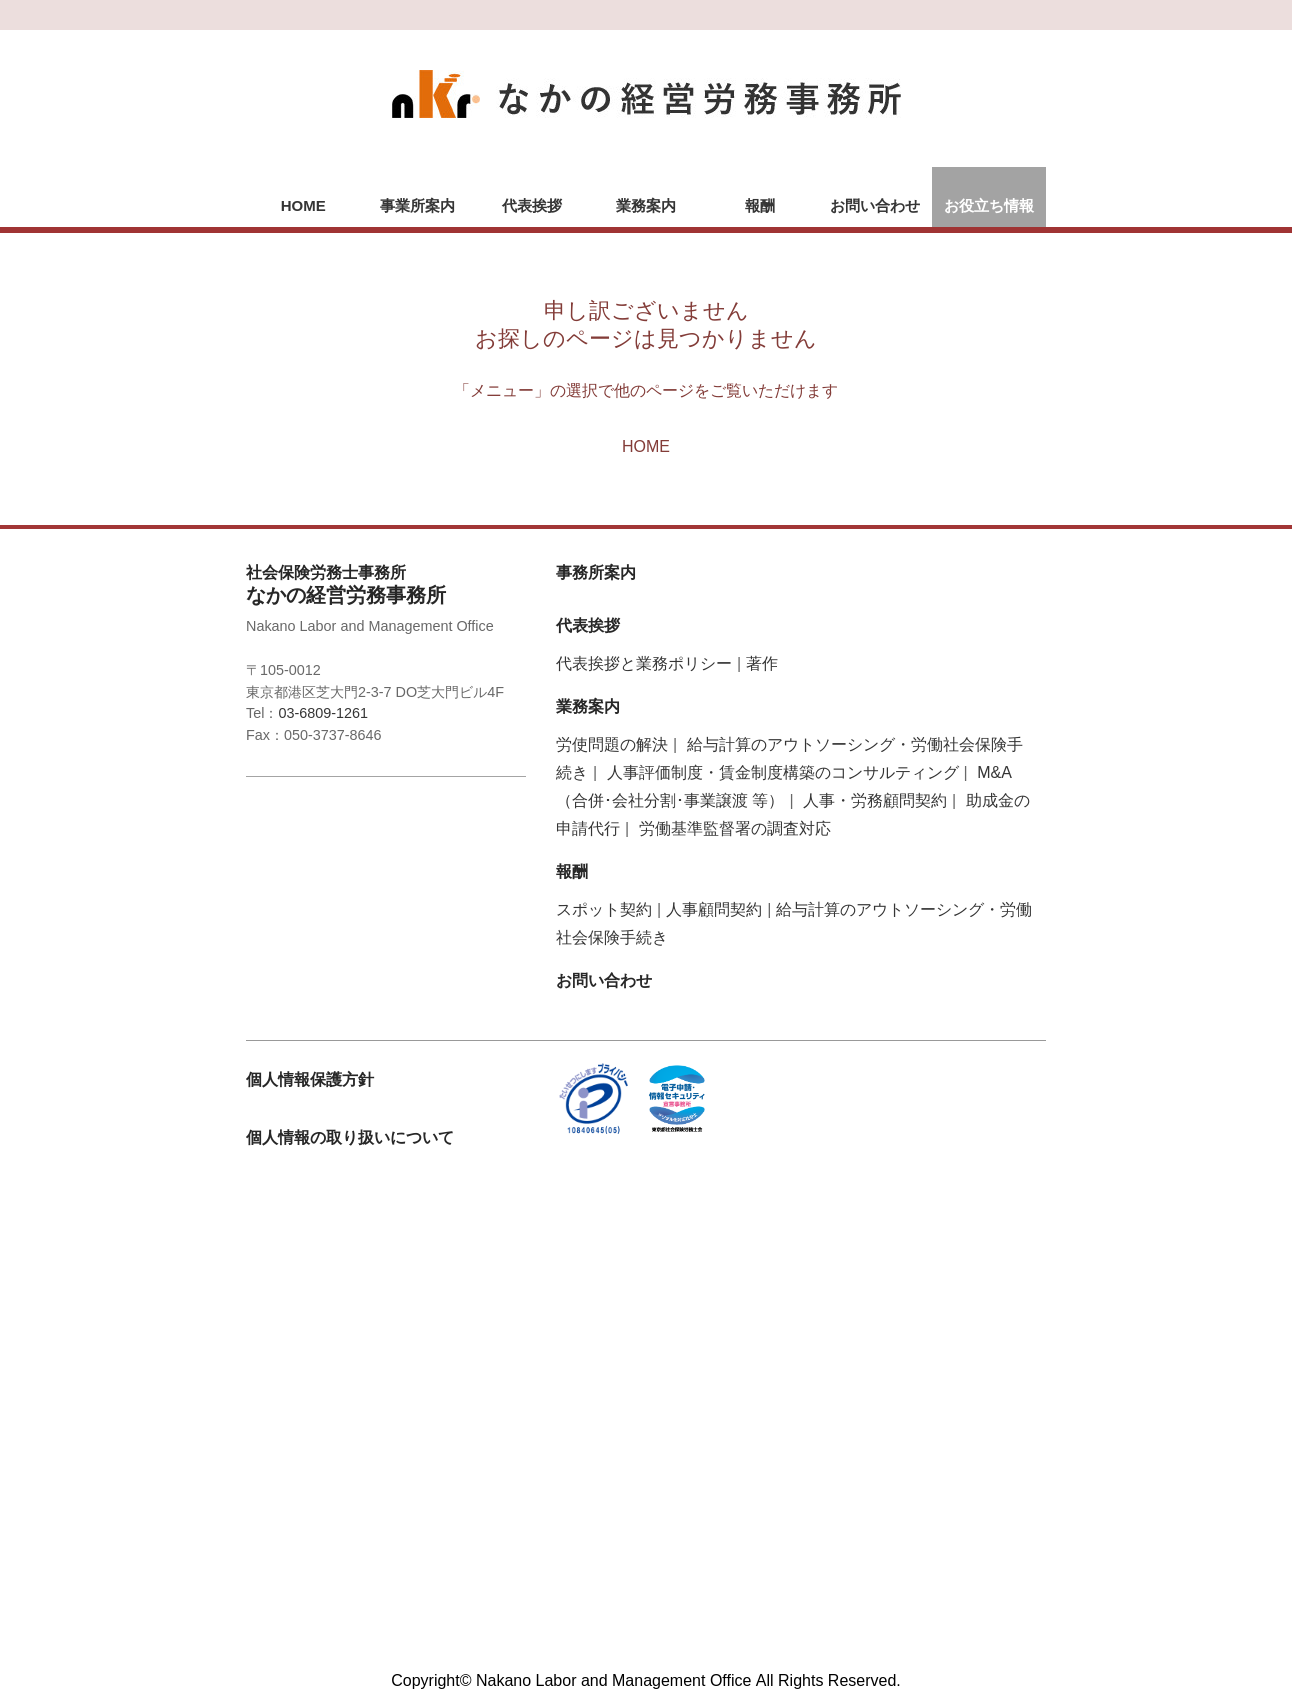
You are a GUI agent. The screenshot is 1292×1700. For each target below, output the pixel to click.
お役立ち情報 (989, 205)
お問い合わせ (875, 205)
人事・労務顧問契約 (875, 800)
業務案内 (646, 205)
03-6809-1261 (323, 713)
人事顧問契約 (714, 909)
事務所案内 (596, 572)
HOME (303, 205)
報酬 (760, 205)
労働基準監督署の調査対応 (735, 828)
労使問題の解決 (612, 744)
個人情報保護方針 (310, 1079)
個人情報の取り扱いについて (350, 1137)
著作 (762, 663)
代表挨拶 (532, 205)
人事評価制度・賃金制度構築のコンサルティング (783, 772)
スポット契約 (604, 909)
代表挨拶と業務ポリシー (644, 663)
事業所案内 (417, 205)
